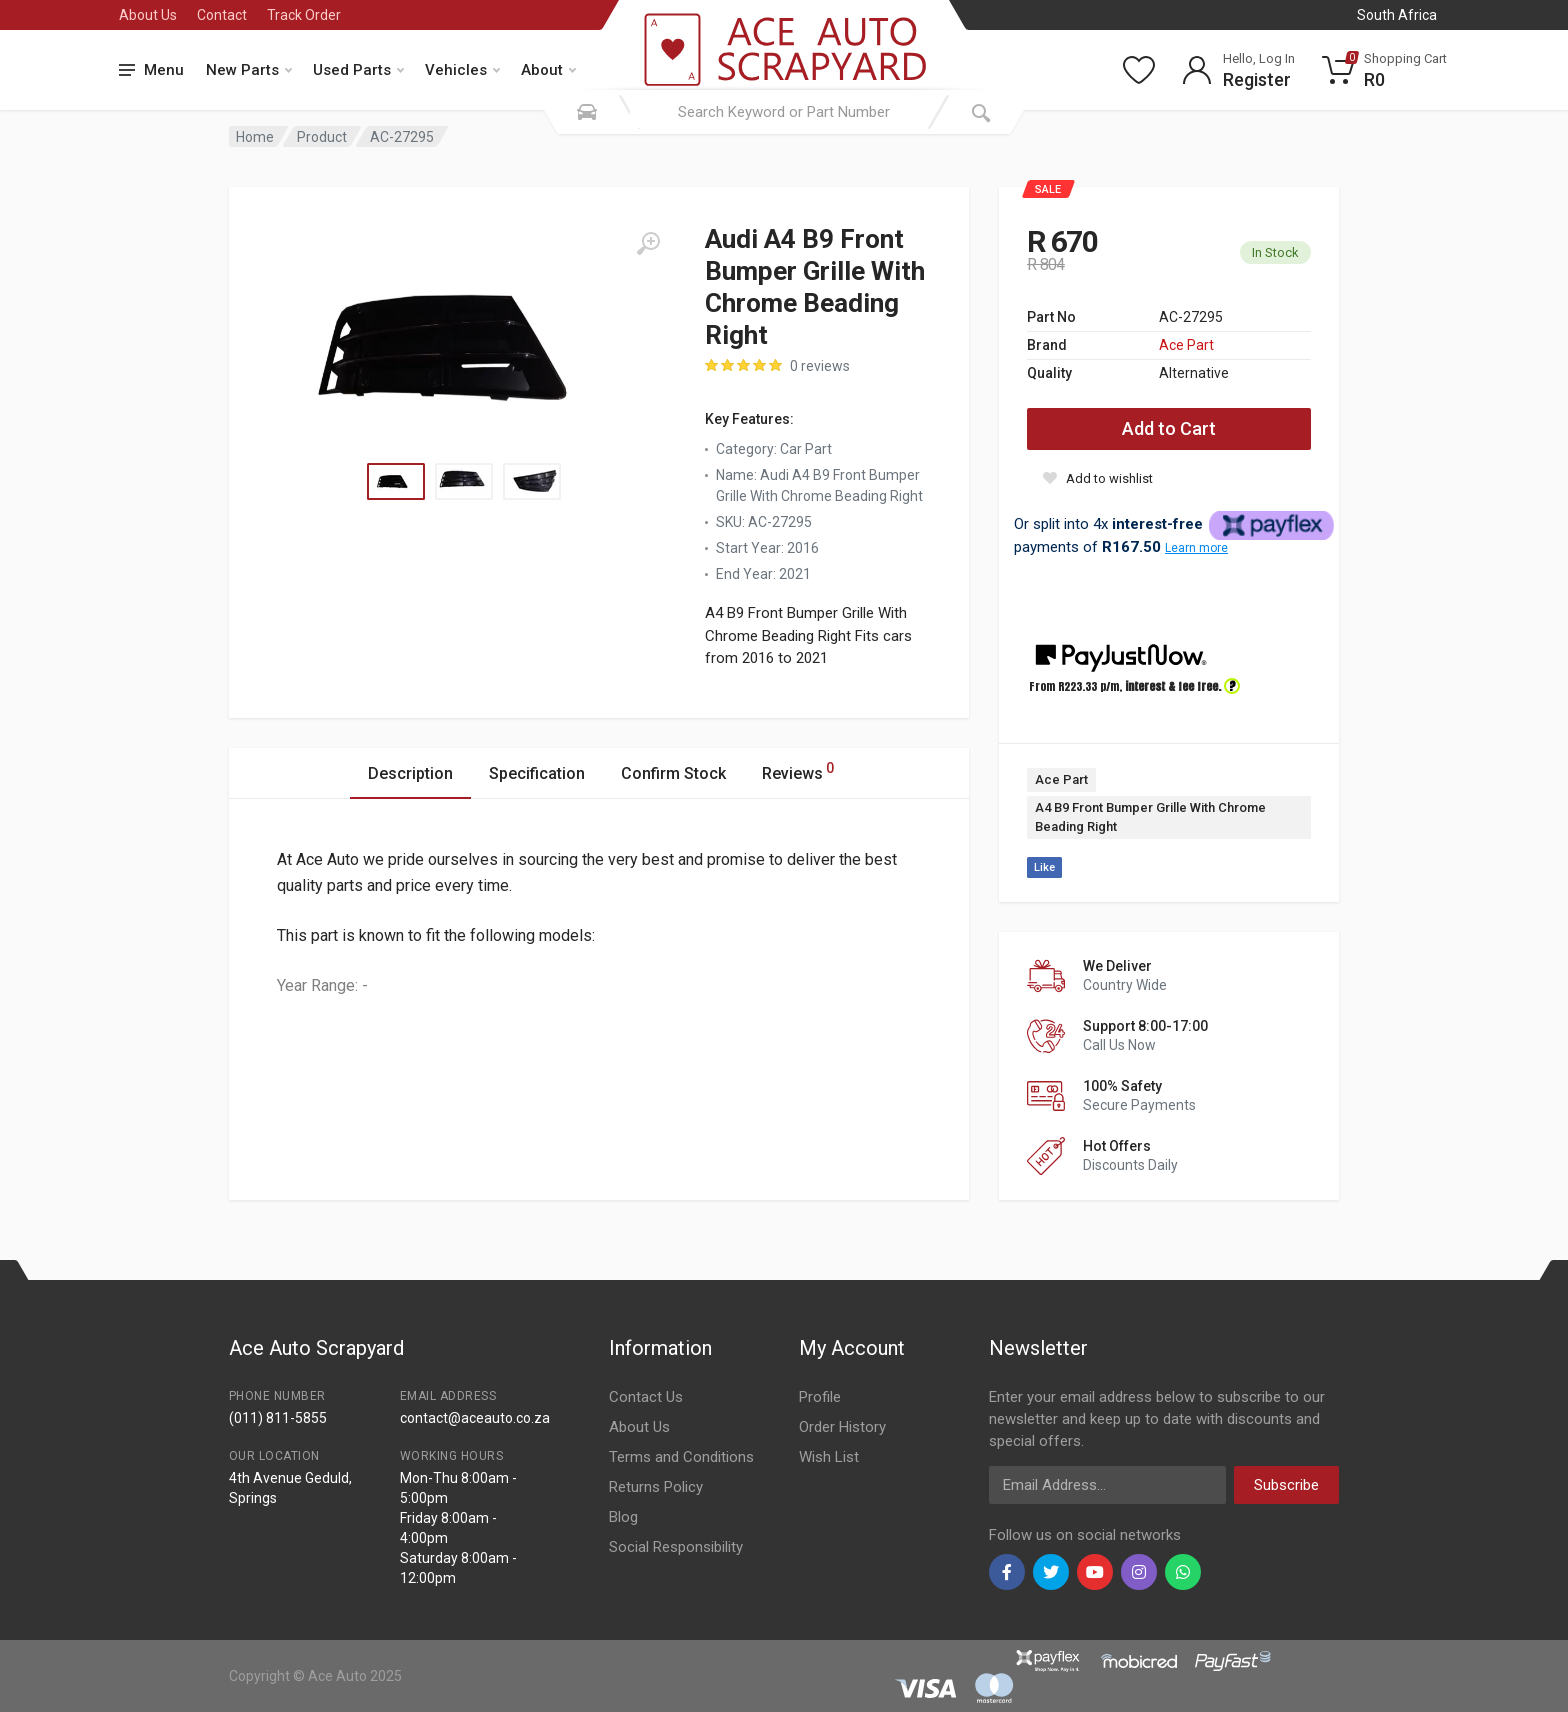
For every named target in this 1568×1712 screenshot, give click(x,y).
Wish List (829, 1457)
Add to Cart (1169, 428)
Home (255, 137)
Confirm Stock (673, 773)
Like (1044, 867)
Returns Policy (656, 1487)
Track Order (304, 15)
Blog (623, 1517)
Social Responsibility (676, 1547)
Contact (222, 15)
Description (410, 773)
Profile (820, 1397)
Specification (537, 773)
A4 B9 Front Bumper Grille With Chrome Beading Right (1150, 817)
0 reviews (820, 366)
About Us (148, 15)
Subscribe (1286, 1485)
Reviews (798, 770)
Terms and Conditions (681, 1457)
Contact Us (646, 1397)
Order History (842, 1427)
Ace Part (1186, 345)
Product (322, 137)
